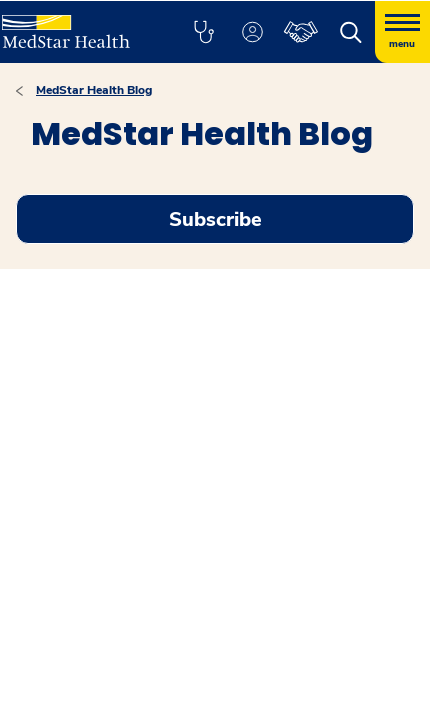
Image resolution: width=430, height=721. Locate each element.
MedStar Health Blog (94, 90)
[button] (203, 32)
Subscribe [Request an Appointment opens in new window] (215, 219)
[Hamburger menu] (402, 32)
